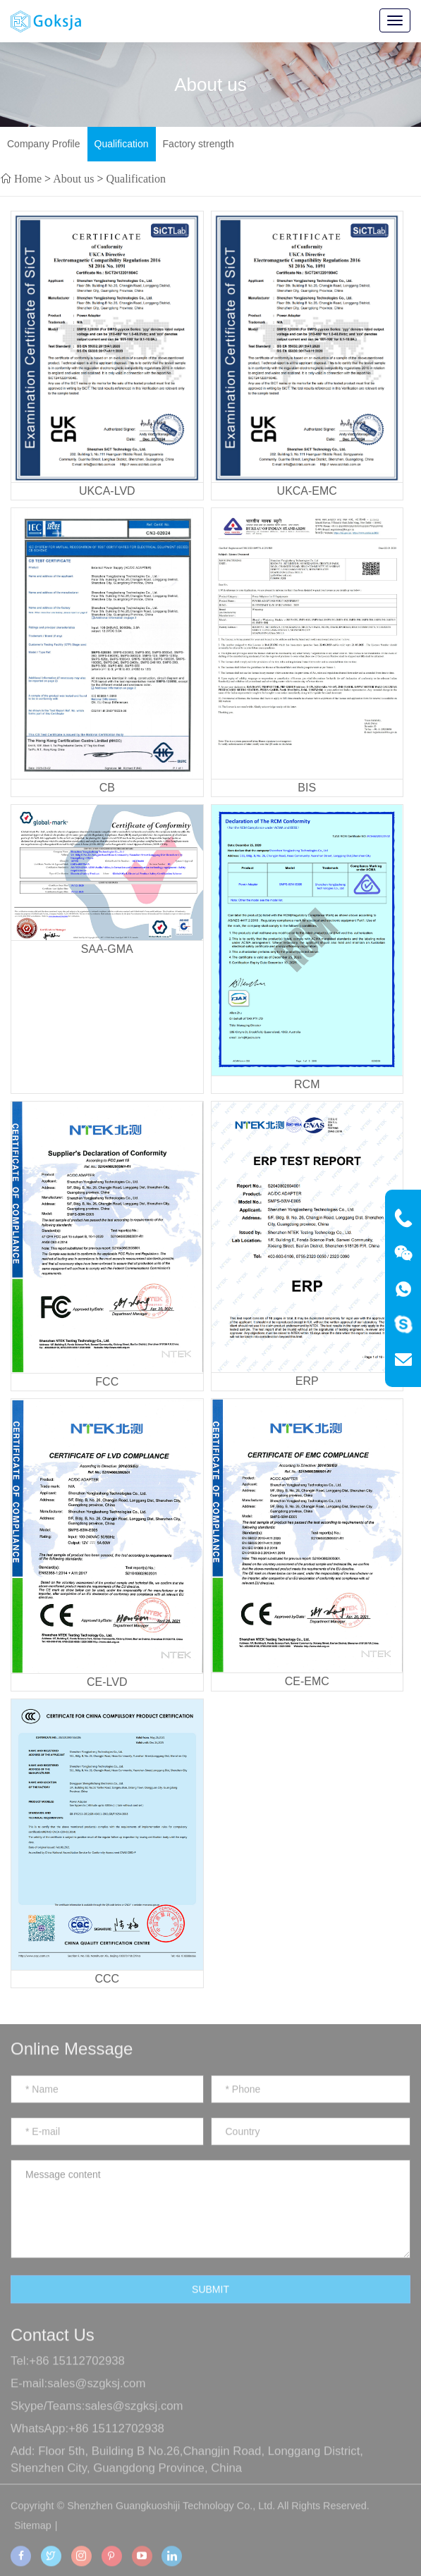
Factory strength (198, 143)
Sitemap (32, 2538)
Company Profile (43, 143)
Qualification (121, 143)
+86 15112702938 (77, 2373)
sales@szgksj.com (96, 2396)
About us (73, 178)
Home (28, 178)
